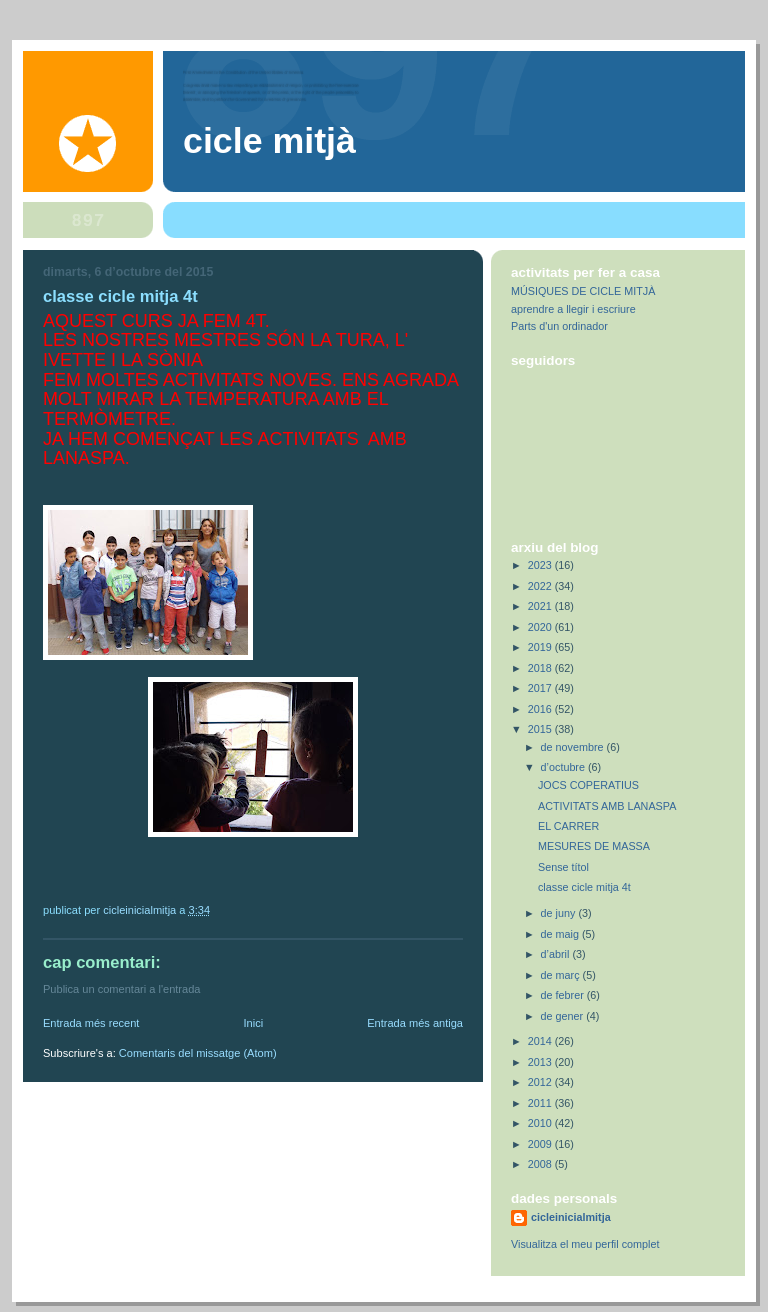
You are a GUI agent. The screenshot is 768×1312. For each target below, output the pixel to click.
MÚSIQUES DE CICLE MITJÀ (583, 291)
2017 (541, 688)
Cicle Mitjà (269, 141)
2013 (541, 1062)
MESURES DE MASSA (594, 846)
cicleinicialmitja (571, 1217)
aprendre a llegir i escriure (573, 309)
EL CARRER (568, 826)
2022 (541, 586)
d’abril (557, 954)
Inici (253, 1023)
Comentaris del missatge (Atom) (198, 1053)
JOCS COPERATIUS (588, 785)
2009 (541, 1144)
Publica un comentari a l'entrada (121, 989)
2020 (541, 627)
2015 (541, 729)
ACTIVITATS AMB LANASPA (607, 806)
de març (562, 975)
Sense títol (563, 867)
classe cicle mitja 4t (584, 887)
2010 (541, 1123)
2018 (541, 668)
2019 (541, 647)
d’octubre (564, 767)
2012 (541, 1082)
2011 (541, 1103)
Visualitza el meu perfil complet (585, 1244)
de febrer (564, 995)
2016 (541, 709)
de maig (561, 934)
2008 (541, 1164)
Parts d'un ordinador (559, 326)
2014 (541, 1041)
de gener (564, 1016)
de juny (560, 913)
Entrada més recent (91, 1023)
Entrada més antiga (415, 1023)
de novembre (574, 747)
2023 (541, 565)
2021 (541, 606)
